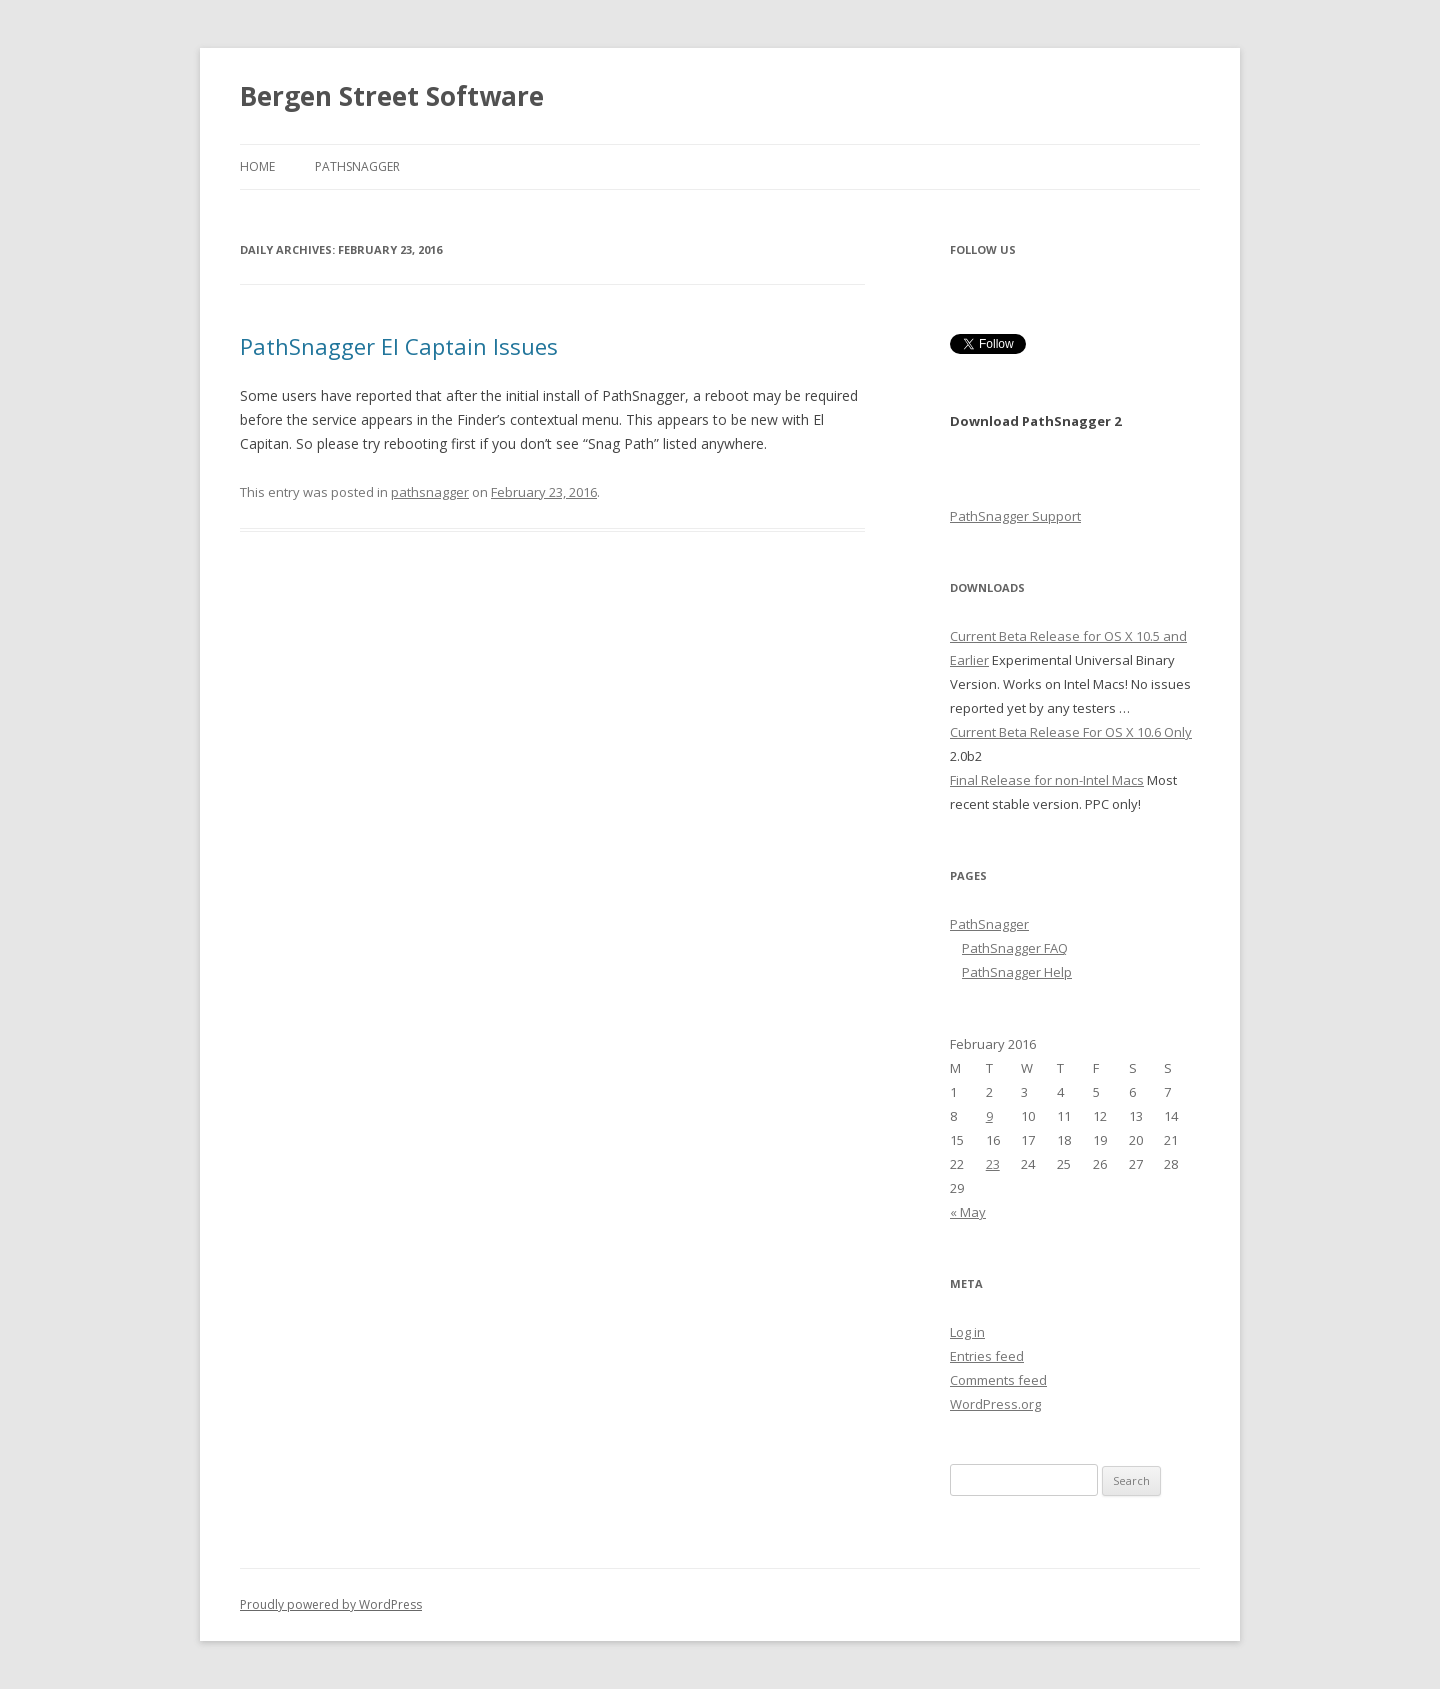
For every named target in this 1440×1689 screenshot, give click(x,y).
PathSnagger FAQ (1015, 948)
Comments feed (998, 1380)
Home (257, 166)
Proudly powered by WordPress (331, 1604)
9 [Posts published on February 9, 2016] (989, 1116)
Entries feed (987, 1356)
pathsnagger (430, 492)
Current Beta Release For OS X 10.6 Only (1071, 732)
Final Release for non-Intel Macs (1047, 780)
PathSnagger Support (1015, 516)
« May (968, 1212)
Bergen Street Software (392, 96)
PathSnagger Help (1017, 972)
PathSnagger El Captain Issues (399, 346)
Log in (967, 1332)
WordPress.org (995, 1404)
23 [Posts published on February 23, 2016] (993, 1164)
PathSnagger (357, 166)
